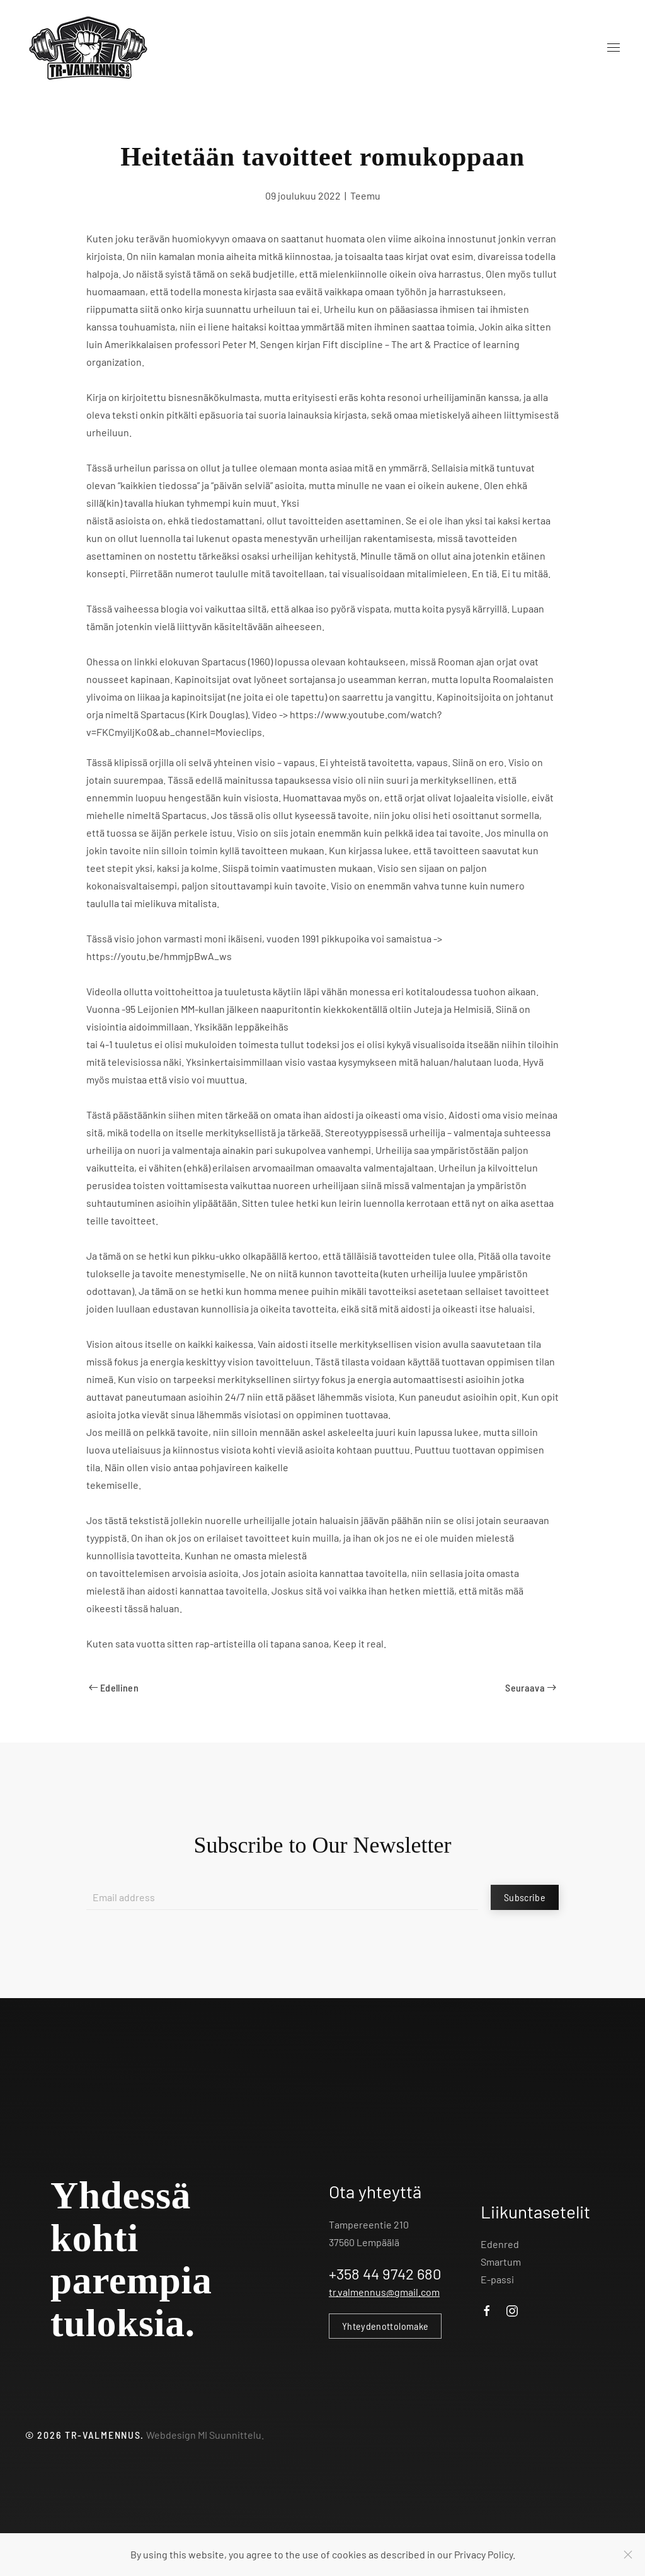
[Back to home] (88, 48)
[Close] (628, 2554)
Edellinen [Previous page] (114, 1687)
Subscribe (524, 1897)
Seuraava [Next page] (530, 1687)
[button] (613, 48)
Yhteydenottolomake (385, 2326)
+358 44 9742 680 (385, 2273)
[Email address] (282, 1897)
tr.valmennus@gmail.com (384, 2292)
